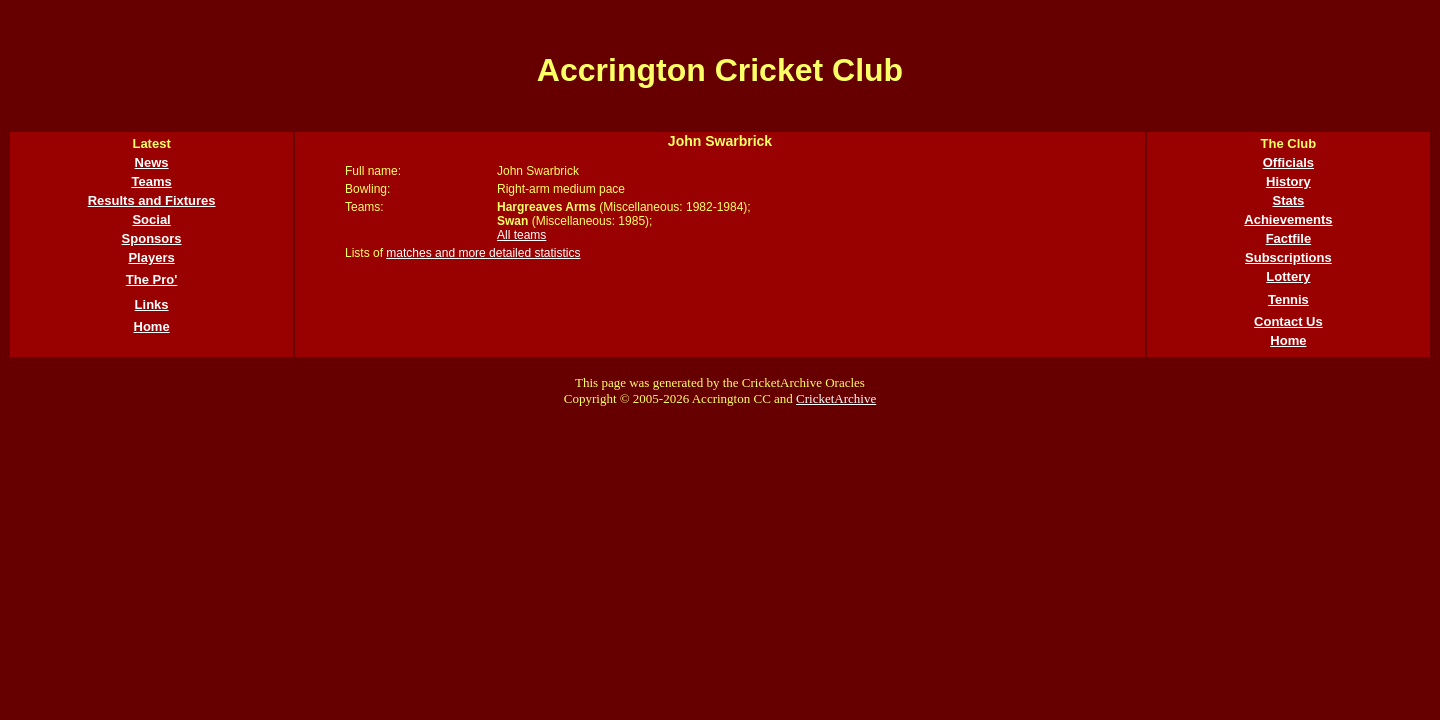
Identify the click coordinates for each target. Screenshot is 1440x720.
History (1288, 181)
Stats (1289, 200)
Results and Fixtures (152, 200)
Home (152, 326)
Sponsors (152, 238)
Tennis (1288, 299)
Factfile (1289, 238)
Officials (1288, 162)
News (152, 162)
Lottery (1288, 276)
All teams (521, 235)
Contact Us (1288, 321)
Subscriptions (1288, 257)
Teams (151, 181)
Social (151, 219)
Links (152, 304)
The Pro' (152, 279)
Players (151, 257)
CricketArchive (836, 398)
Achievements (1288, 219)
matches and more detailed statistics (483, 253)
